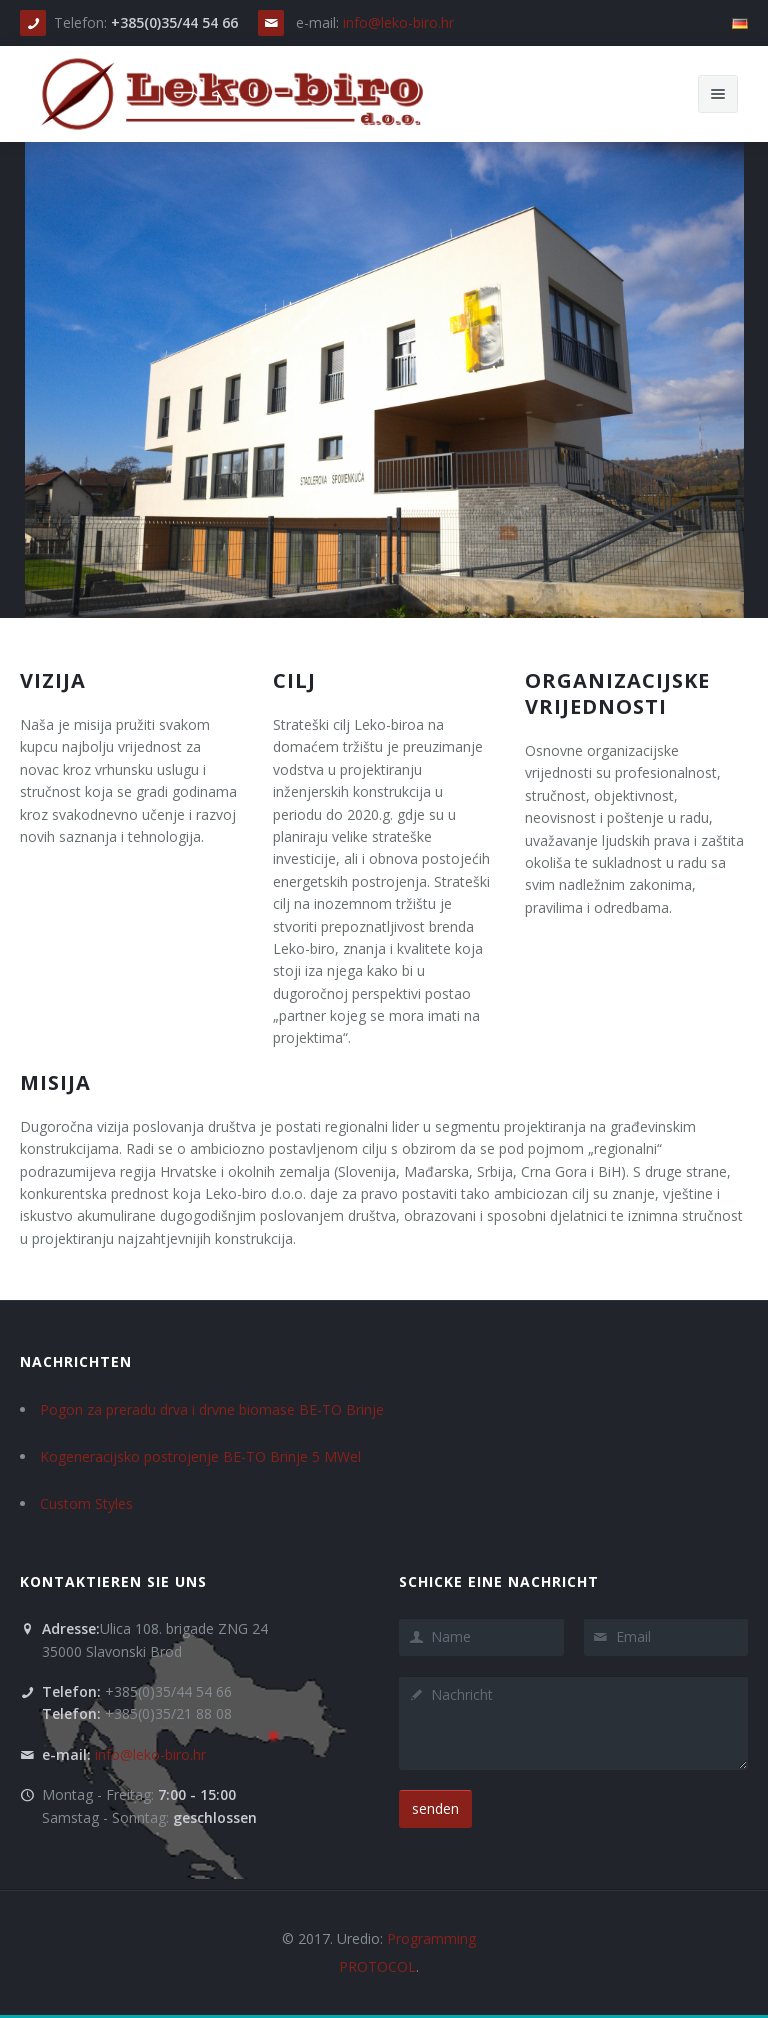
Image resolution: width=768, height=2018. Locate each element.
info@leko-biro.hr (398, 22)
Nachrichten (76, 1361)
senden (435, 1808)
